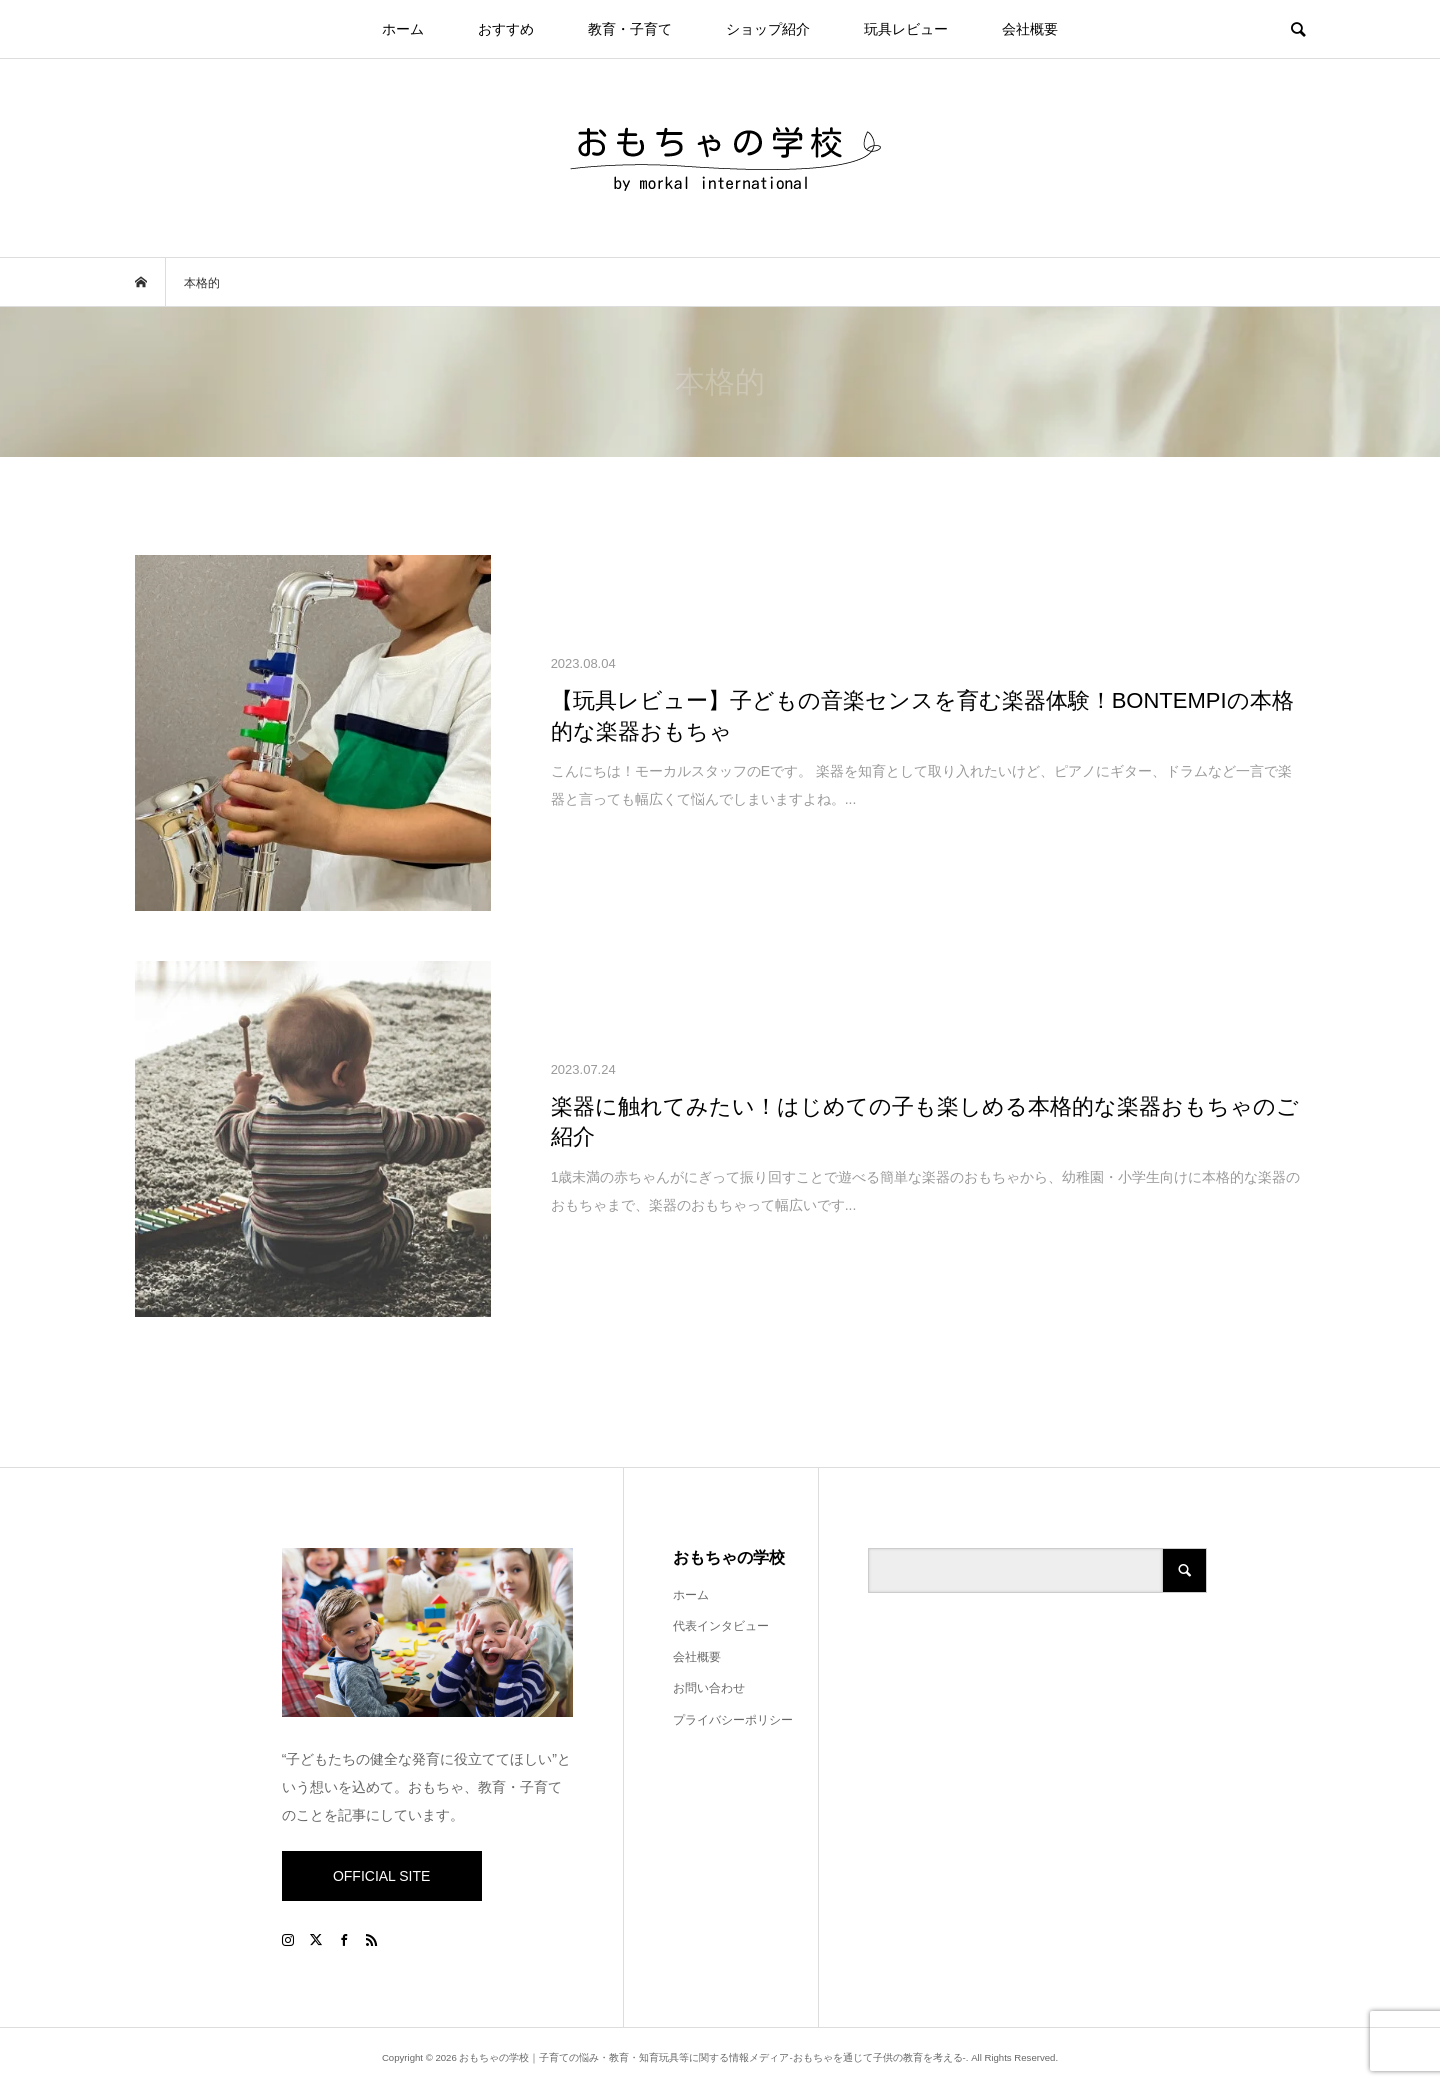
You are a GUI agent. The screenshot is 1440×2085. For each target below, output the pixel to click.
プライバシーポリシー (733, 1720)
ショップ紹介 (768, 29)
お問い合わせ (709, 1688)
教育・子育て (630, 29)
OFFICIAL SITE (382, 1876)
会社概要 (1030, 29)
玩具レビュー (906, 29)
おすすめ (506, 29)
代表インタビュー (721, 1626)
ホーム (403, 29)
